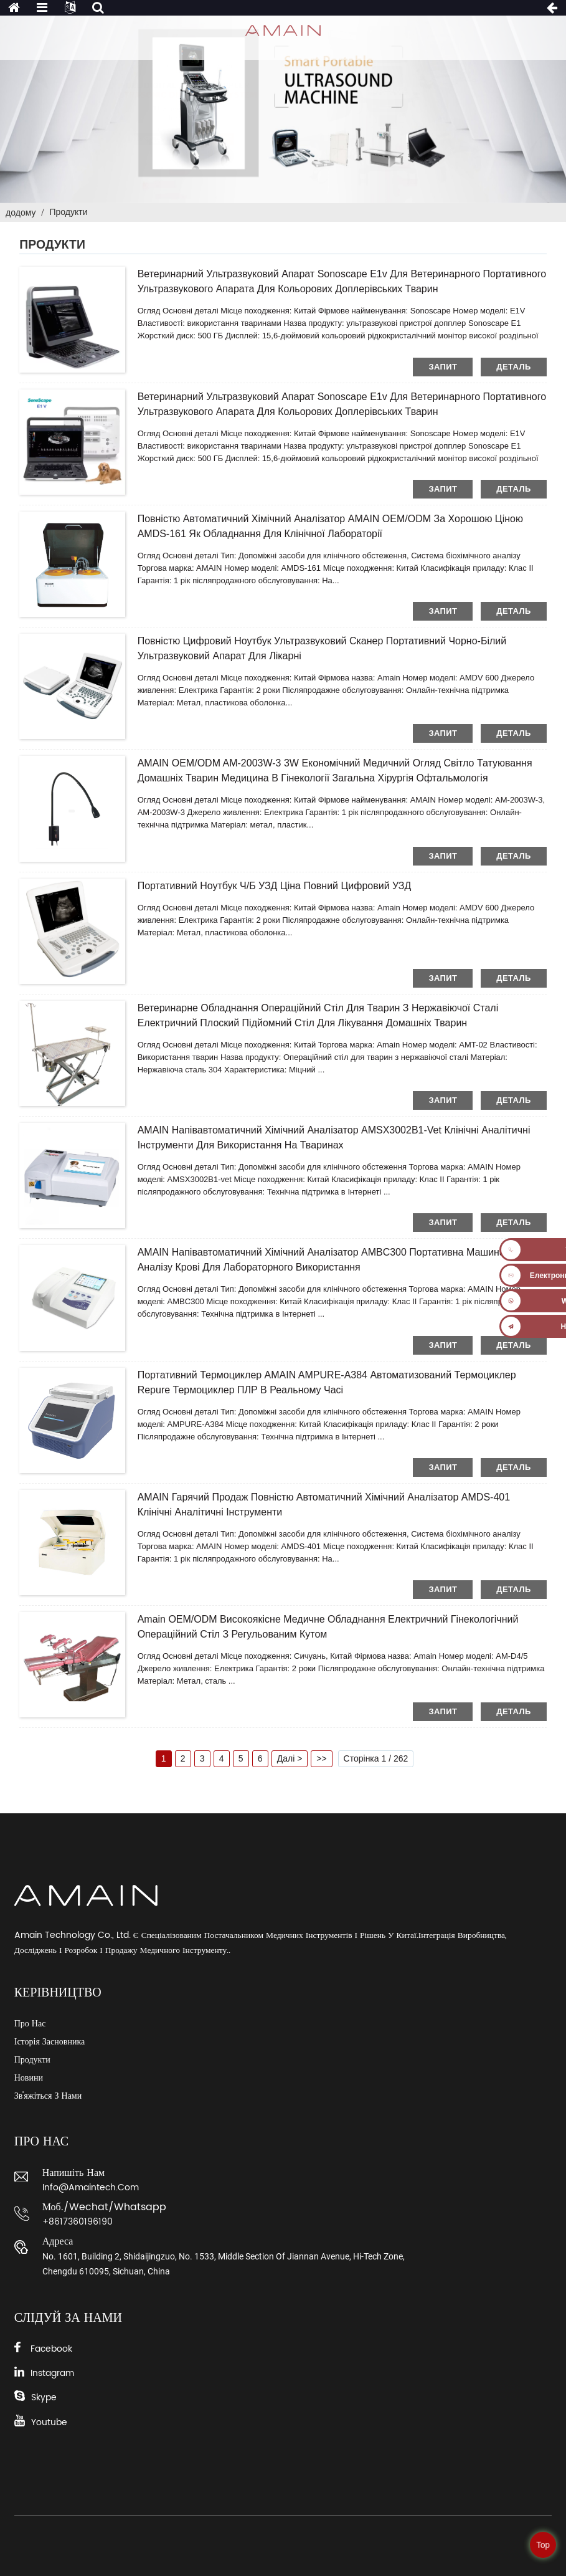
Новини (28, 2078)
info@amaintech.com (90, 2187)
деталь (513, 366)
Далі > (290, 1758)
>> (321, 1758)
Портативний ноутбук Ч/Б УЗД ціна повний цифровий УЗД (275, 885)
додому (20, 212)
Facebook (51, 2349)
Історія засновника (49, 2042)
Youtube (49, 2422)
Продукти (68, 212)
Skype (44, 2397)
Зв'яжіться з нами (48, 2096)
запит (442, 366)
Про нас (30, 2023)
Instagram (52, 2373)
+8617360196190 (77, 2222)
